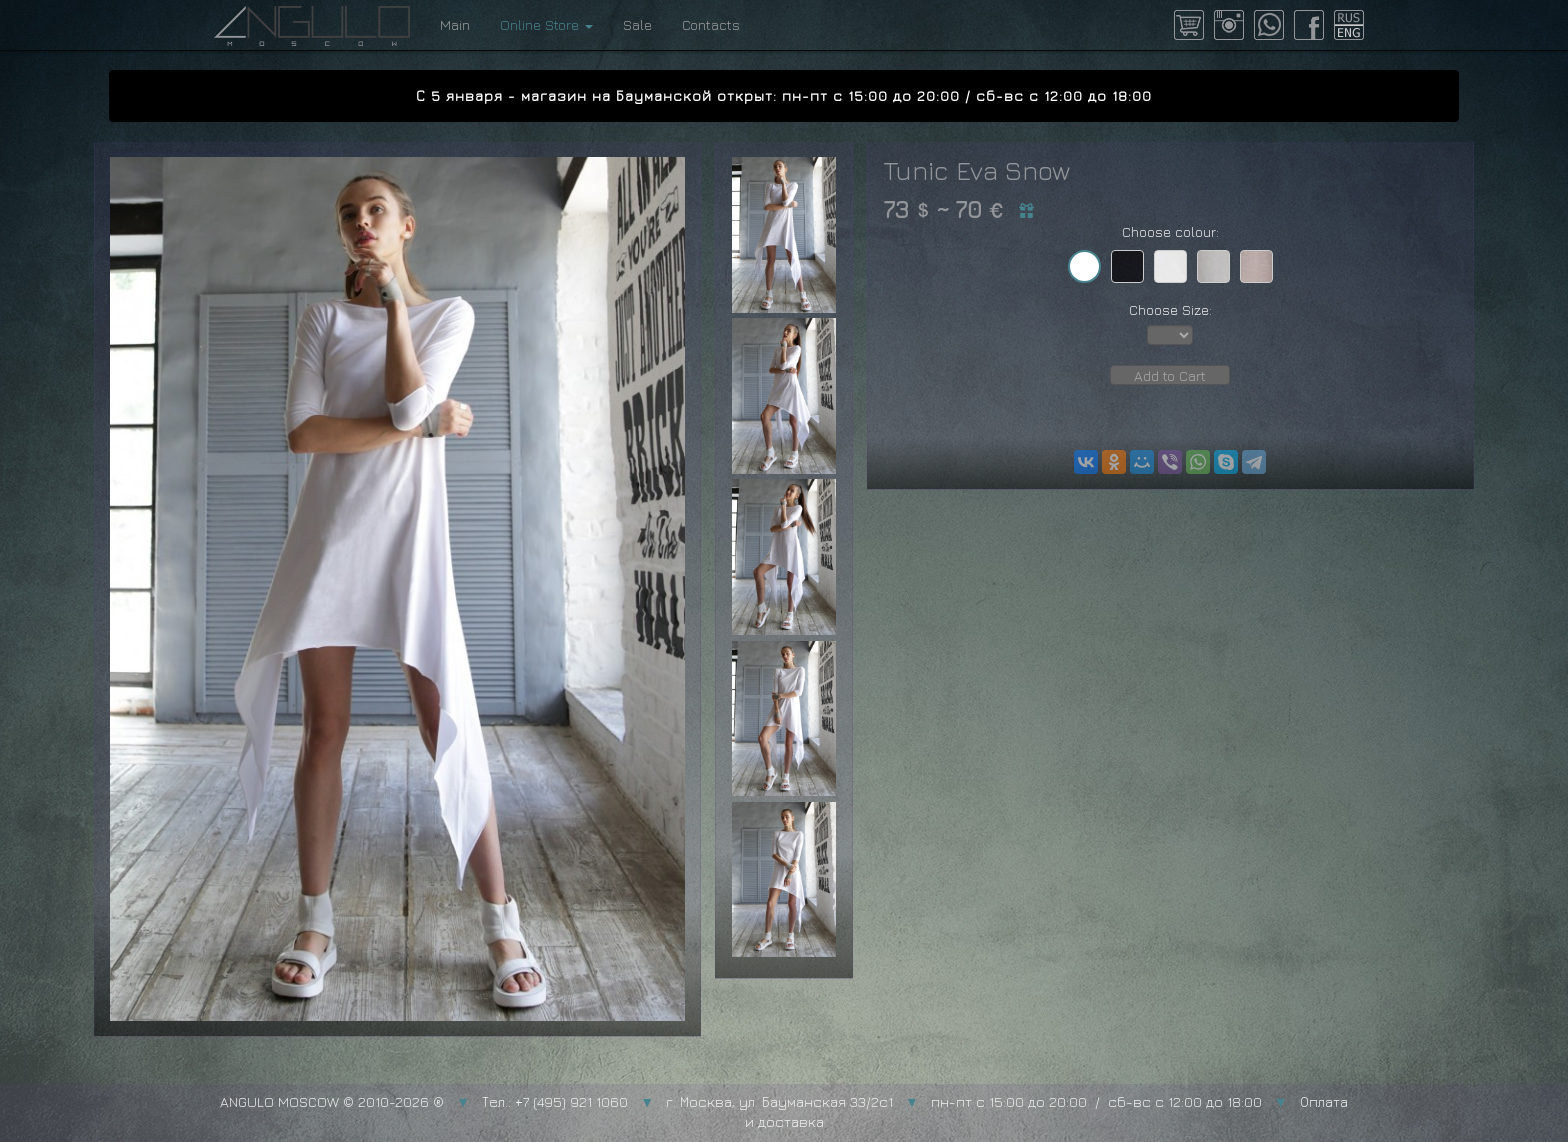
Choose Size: (1170, 309)
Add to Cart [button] (1170, 375)
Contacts (711, 24)
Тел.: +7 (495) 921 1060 (555, 1101)
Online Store (546, 24)
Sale (637, 24)
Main (455, 24)
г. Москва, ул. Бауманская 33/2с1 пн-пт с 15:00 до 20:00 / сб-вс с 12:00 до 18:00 (964, 1101)
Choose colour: (1170, 231)
